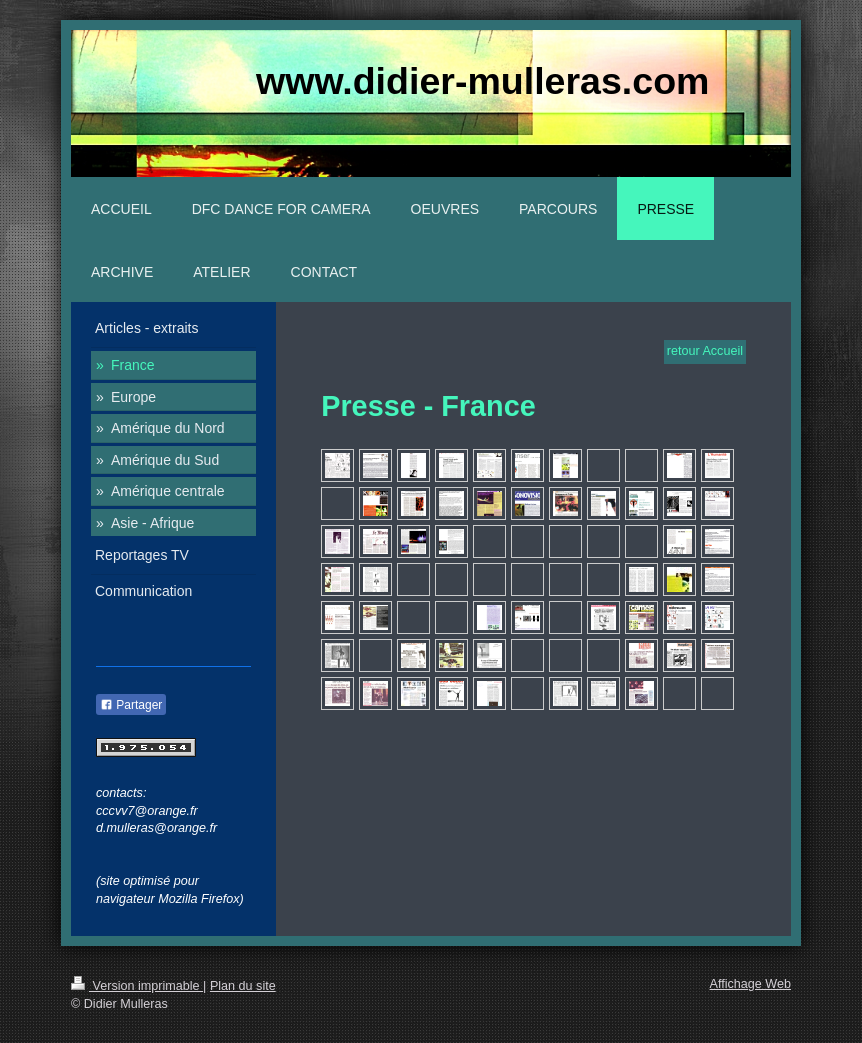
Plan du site (243, 986)
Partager (131, 705)
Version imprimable (137, 986)
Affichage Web (750, 984)
